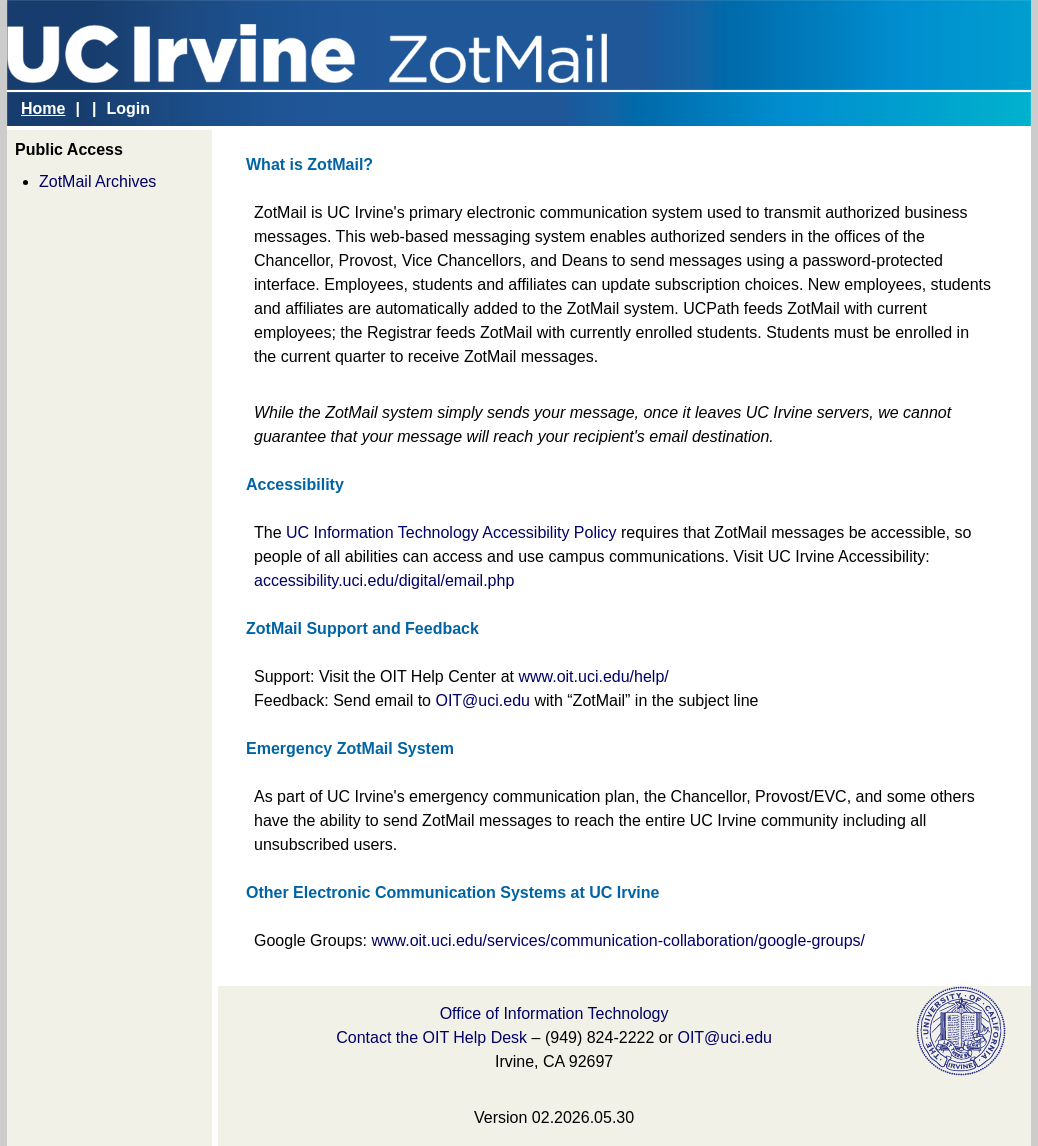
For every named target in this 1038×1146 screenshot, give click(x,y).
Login (128, 108)
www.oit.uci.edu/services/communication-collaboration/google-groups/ (618, 940)
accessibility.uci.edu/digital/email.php (384, 580)
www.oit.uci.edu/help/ (593, 676)
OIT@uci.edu (482, 700)
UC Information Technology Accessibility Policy (451, 532)
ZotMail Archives (97, 181)
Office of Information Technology (554, 1013)
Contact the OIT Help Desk (431, 1037)
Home (43, 108)
